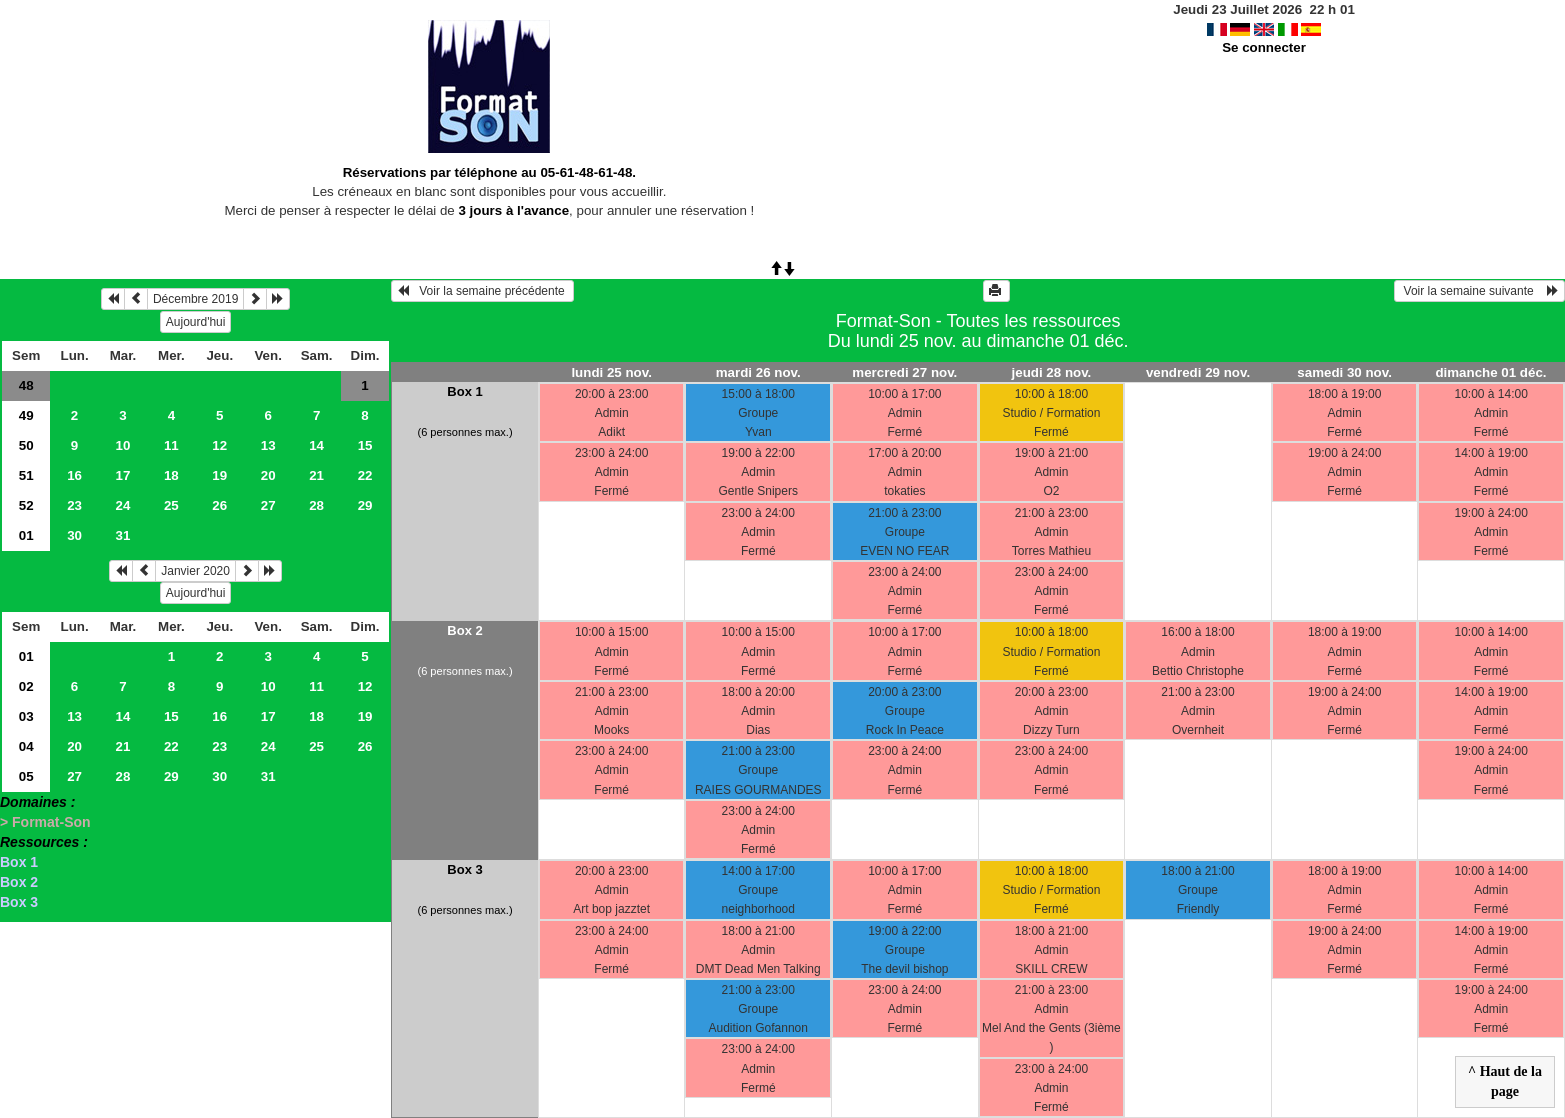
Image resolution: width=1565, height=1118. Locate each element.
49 (26, 415)
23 (74, 505)
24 (123, 505)
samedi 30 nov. (1344, 372)
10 (123, 445)
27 (268, 505)
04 (26, 746)
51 (26, 475)
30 (74, 535)
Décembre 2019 (195, 299)
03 (26, 716)
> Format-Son (45, 822)
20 (268, 475)
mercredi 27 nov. (904, 372)
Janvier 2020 (195, 571)
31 (123, 535)
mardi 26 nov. (758, 372)
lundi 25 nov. (611, 372)
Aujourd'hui (196, 322)
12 (219, 445)
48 (26, 385)
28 (316, 505)
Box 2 (19, 882)
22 (365, 475)
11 (171, 445)
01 (26, 535)
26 (219, 505)
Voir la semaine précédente (482, 291)
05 (26, 776)
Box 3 (19, 902)
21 (316, 475)
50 (26, 445)
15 (365, 445)
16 (74, 475)
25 (171, 505)
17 (123, 475)
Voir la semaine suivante (1479, 291)
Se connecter (1264, 47)
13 (268, 445)
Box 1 (19, 862)
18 (171, 475)
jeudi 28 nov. (1052, 372)
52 (26, 505)
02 (26, 686)
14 (316, 445)
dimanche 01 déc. (1490, 372)
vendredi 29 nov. (1198, 372)
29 (365, 505)
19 (219, 475)
